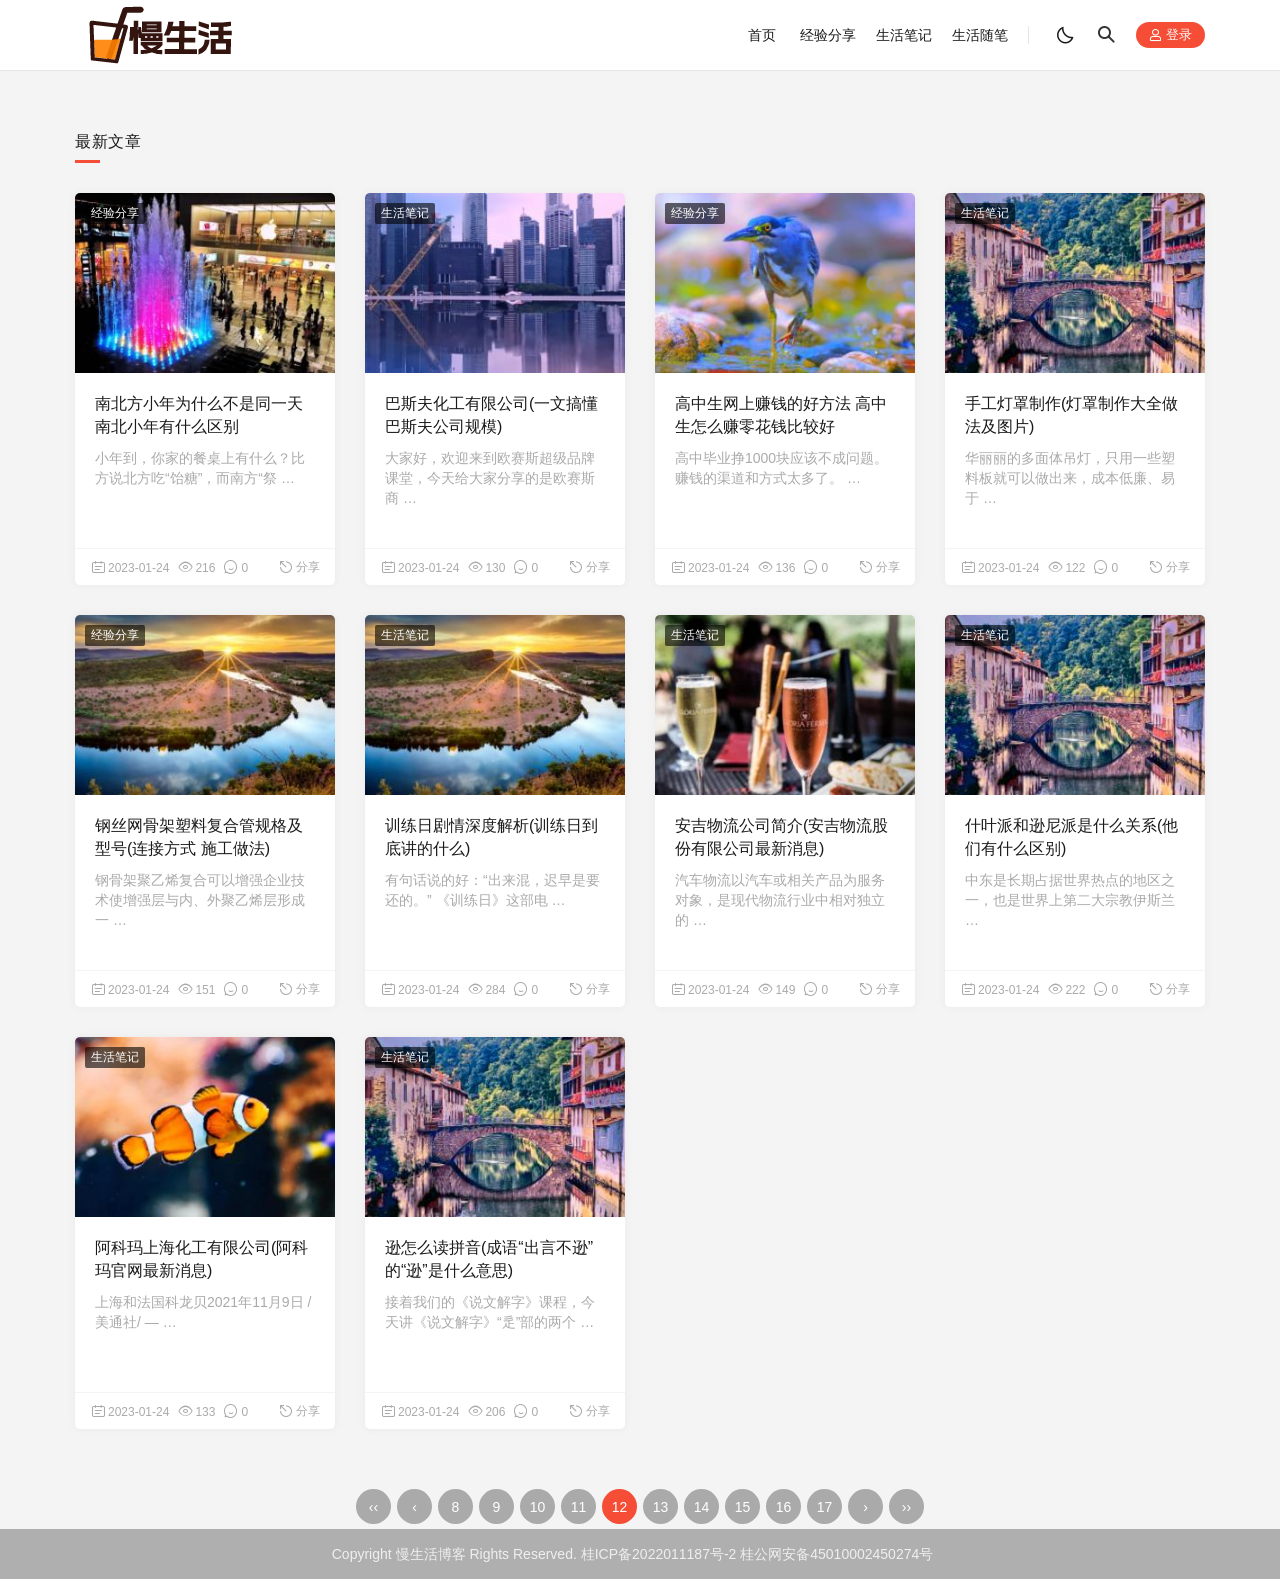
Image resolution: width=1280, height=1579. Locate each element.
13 (661, 1507)
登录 (1170, 35)
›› (906, 1507)
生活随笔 (980, 35)
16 (784, 1507)
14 (702, 1507)
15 (743, 1507)
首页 (762, 35)
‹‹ (373, 1507)
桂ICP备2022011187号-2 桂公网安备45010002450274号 (757, 1554)
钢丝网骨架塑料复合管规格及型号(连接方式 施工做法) (199, 836)
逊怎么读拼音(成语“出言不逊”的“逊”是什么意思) (489, 1258)
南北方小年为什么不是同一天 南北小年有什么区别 (199, 414)
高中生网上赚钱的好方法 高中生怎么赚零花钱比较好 (781, 414)
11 (579, 1507)
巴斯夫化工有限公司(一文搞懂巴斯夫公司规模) (491, 414)
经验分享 (828, 35)
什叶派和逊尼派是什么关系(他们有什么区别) (1071, 836)
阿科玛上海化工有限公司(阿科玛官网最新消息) (201, 1258)
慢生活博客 (431, 1554)
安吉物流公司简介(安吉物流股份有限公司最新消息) (781, 836)
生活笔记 (904, 35)
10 (538, 1507)
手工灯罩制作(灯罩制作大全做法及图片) (1071, 414)
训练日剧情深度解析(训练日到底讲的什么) (491, 836)
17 (825, 1507)
